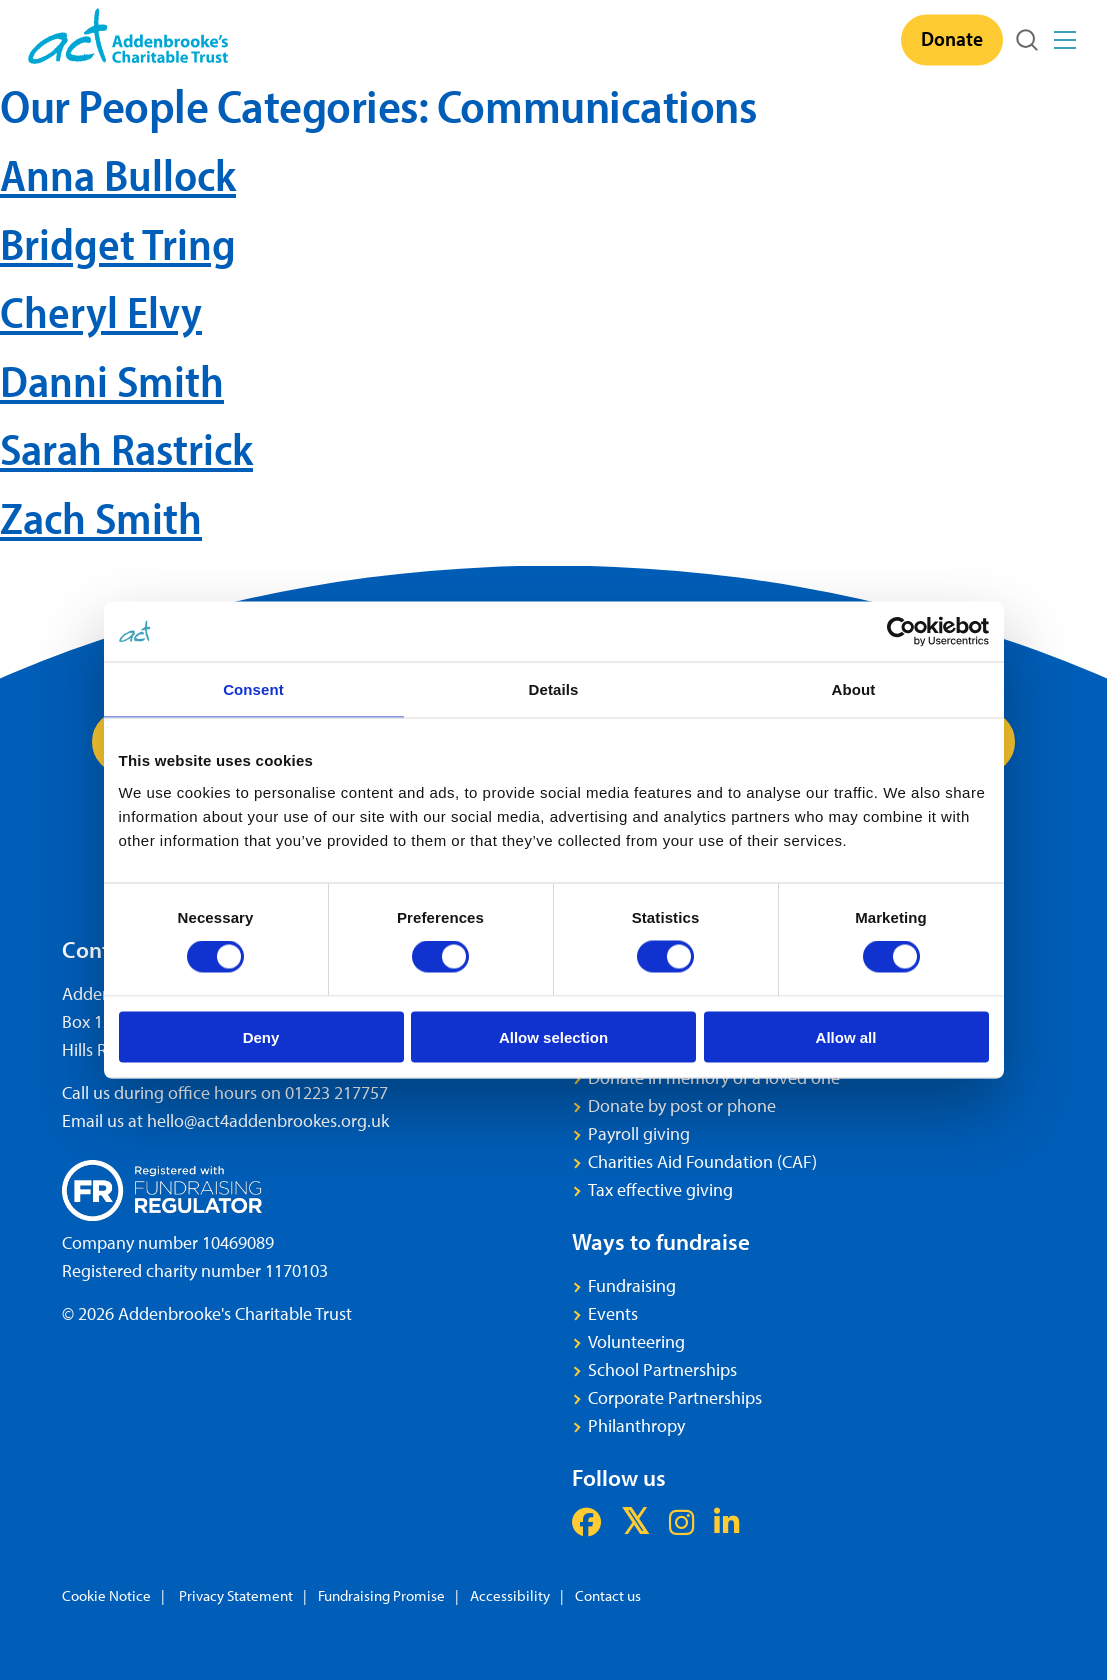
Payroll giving (639, 1133)
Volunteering (636, 1341)
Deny (261, 1036)
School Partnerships (662, 1369)
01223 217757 (336, 1092)
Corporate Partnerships (675, 1397)
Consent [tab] (253, 689)
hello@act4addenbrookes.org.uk (268, 1120)
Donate (952, 38)
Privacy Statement (234, 1595)
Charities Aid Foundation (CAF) (702, 1161)
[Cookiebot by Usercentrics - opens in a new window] (901, 632)
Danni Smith (112, 380)
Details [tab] (554, 689)
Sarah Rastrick (126, 448)
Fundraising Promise (381, 1595)
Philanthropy (636, 1425)
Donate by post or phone (682, 1105)
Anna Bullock (118, 174)
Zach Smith (101, 517)
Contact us (608, 1595)
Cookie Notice (106, 1595)
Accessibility (510, 1595)
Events (613, 1313)
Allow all (846, 1036)
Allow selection (553, 1036)
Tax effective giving (660, 1189)
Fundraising (632, 1285)
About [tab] (854, 689)
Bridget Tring (118, 243)
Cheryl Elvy (101, 311)
